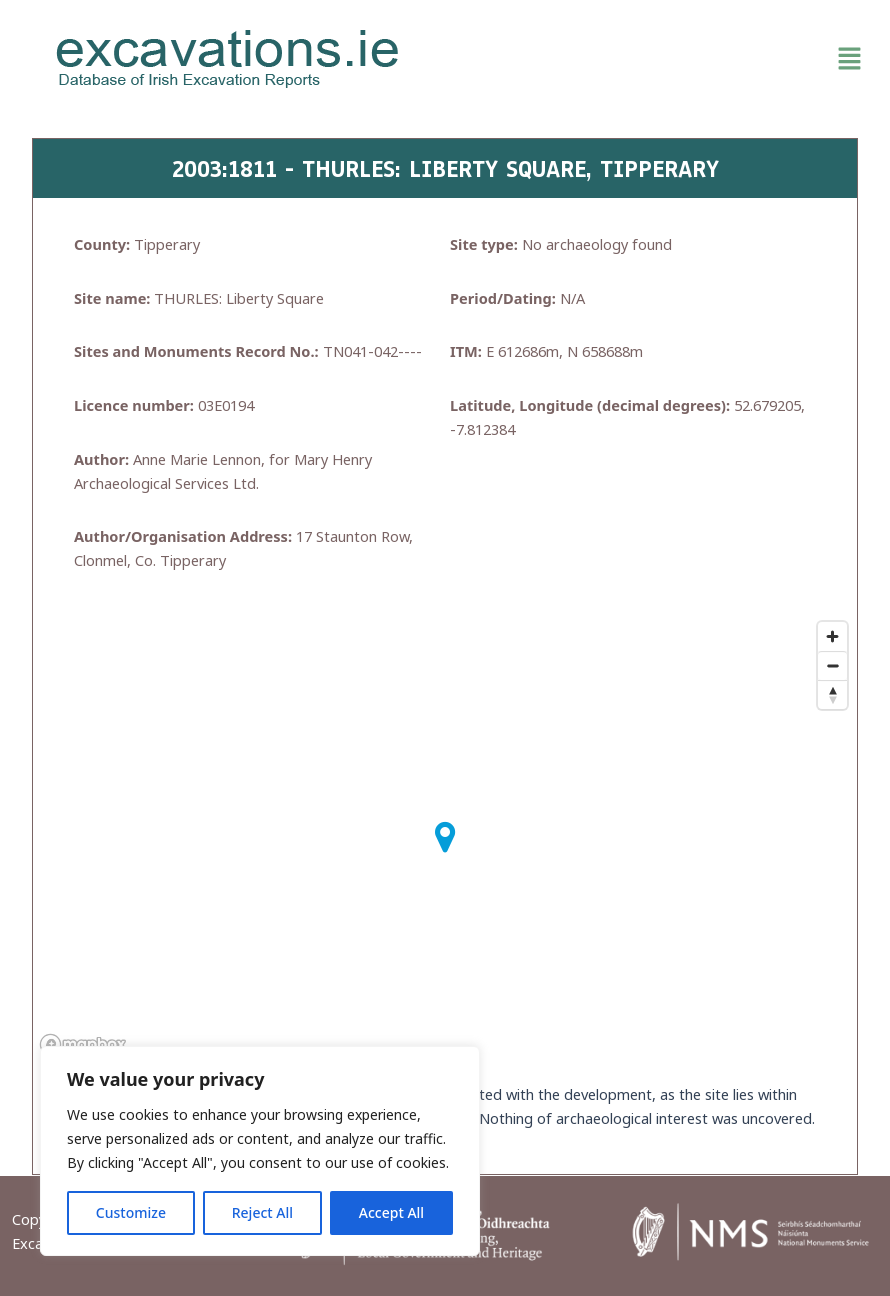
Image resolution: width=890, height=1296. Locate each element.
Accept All (391, 1212)
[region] (260, 1151)
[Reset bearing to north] (832, 694)
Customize (131, 1212)
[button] (662, 59)
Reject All (262, 1212)
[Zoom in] (832, 636)
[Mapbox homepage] (83, 1044)
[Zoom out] (832, 665)
